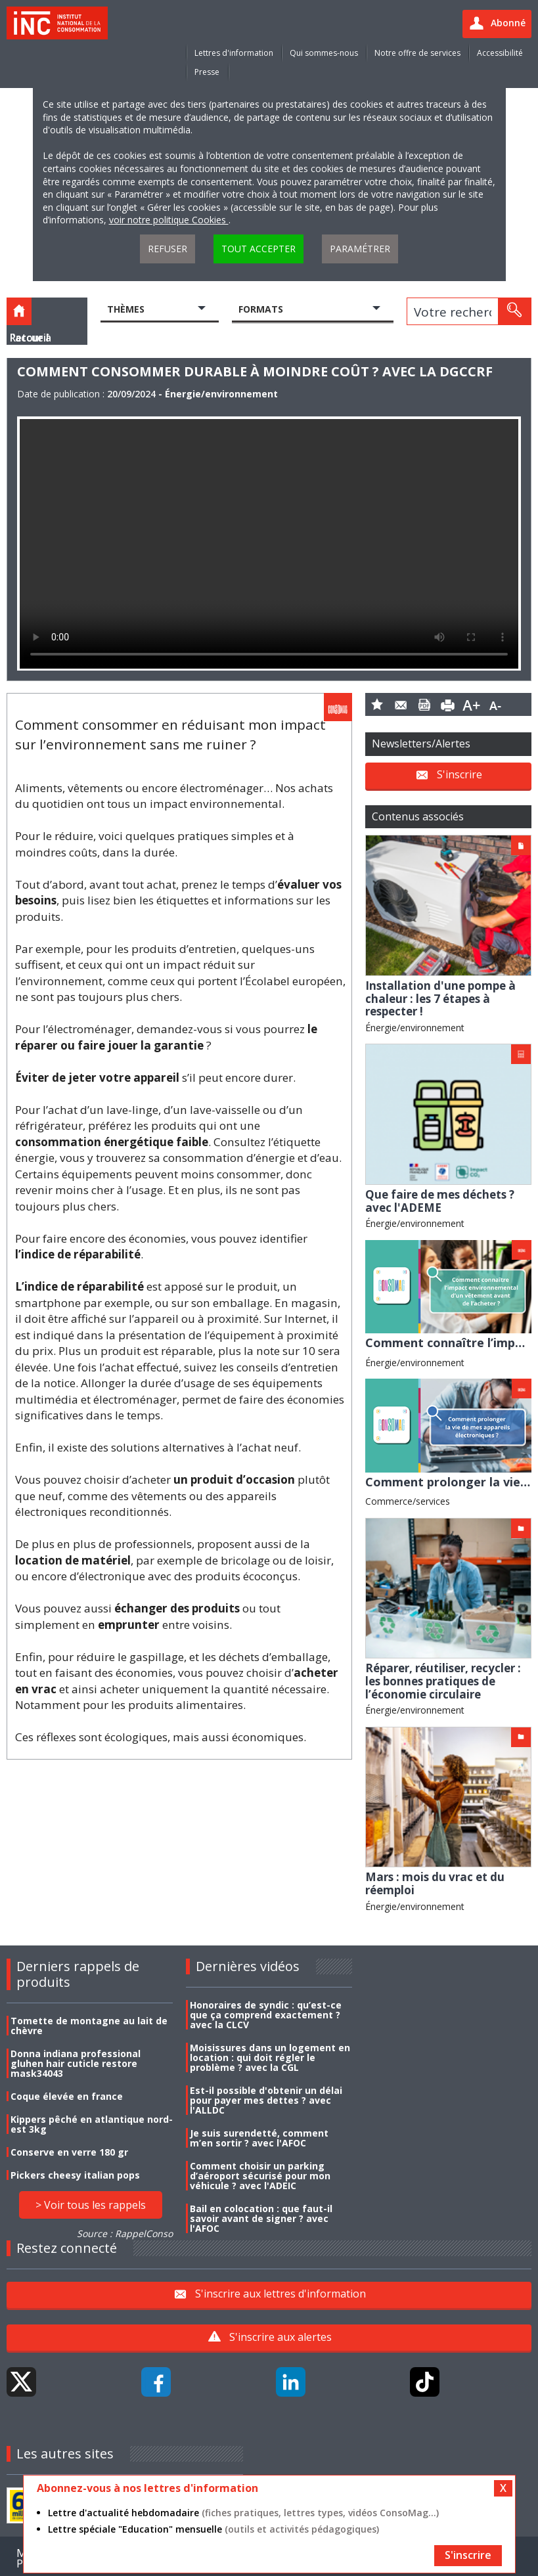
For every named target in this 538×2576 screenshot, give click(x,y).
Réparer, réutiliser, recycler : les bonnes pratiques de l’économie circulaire (443, 1680)
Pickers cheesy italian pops (75, 2175)
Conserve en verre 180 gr (69, 2152)
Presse (206, 72)
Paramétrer (360, 248)
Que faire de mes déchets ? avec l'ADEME (439, 1201)
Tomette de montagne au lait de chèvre (89, 2025)
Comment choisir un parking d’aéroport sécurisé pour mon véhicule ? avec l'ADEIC (260, 2176)
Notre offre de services (417, 52)
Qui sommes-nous (324, 52)
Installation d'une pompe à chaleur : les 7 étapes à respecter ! (440, 998)
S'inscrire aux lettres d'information (280, 2293)
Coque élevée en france (67, 2096)
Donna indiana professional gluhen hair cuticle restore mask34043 (76, 2063)
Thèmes (126, 309)
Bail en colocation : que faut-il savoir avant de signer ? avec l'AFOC (261, 2218)
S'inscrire (459, 774)
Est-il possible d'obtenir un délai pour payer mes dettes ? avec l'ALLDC (266, 2100)
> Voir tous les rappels (90, 2205)
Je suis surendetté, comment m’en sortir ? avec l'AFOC (259, 2138)
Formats (260, 309)
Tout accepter (258, 248)
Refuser (167, 248)
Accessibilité (500, 52)
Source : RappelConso (125, 2233)
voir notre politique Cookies (169, 219)
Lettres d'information (233, 52)
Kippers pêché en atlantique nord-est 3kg (92, 2124)
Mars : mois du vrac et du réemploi (434, 1883)
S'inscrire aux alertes (280, 2337)
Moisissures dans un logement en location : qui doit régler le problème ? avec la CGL (270, 2057)
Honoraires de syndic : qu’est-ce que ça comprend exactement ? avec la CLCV (266, 2015)
